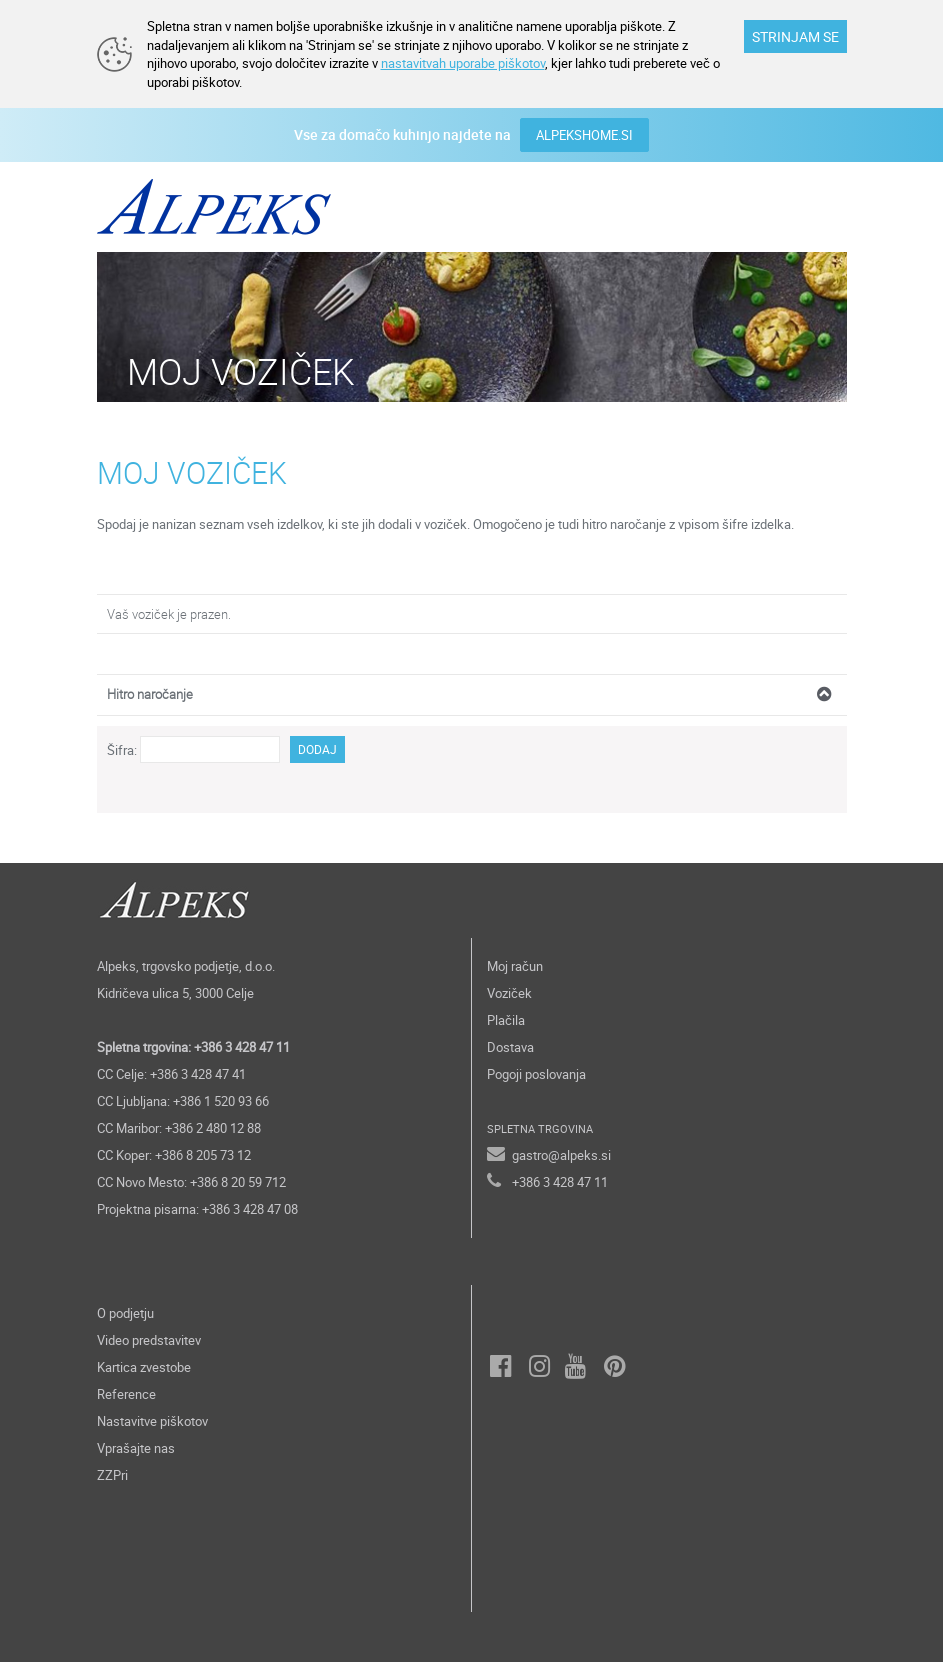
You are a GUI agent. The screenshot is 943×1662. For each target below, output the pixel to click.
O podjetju (125, 1313)
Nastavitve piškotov (152, 1421)
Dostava (510, 1047)
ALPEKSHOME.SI (584, 135)
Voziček (509, 993)
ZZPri (112, 1475)
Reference (126, 1394)
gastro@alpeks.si (561, 1155)
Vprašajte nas (136, 1448)
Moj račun (515, 966)
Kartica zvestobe (144, 1367)
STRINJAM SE (795, 36)
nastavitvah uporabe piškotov (463, 63)
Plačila (506, 1020)
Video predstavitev (149, 1340)
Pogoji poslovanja (536, 1074)
